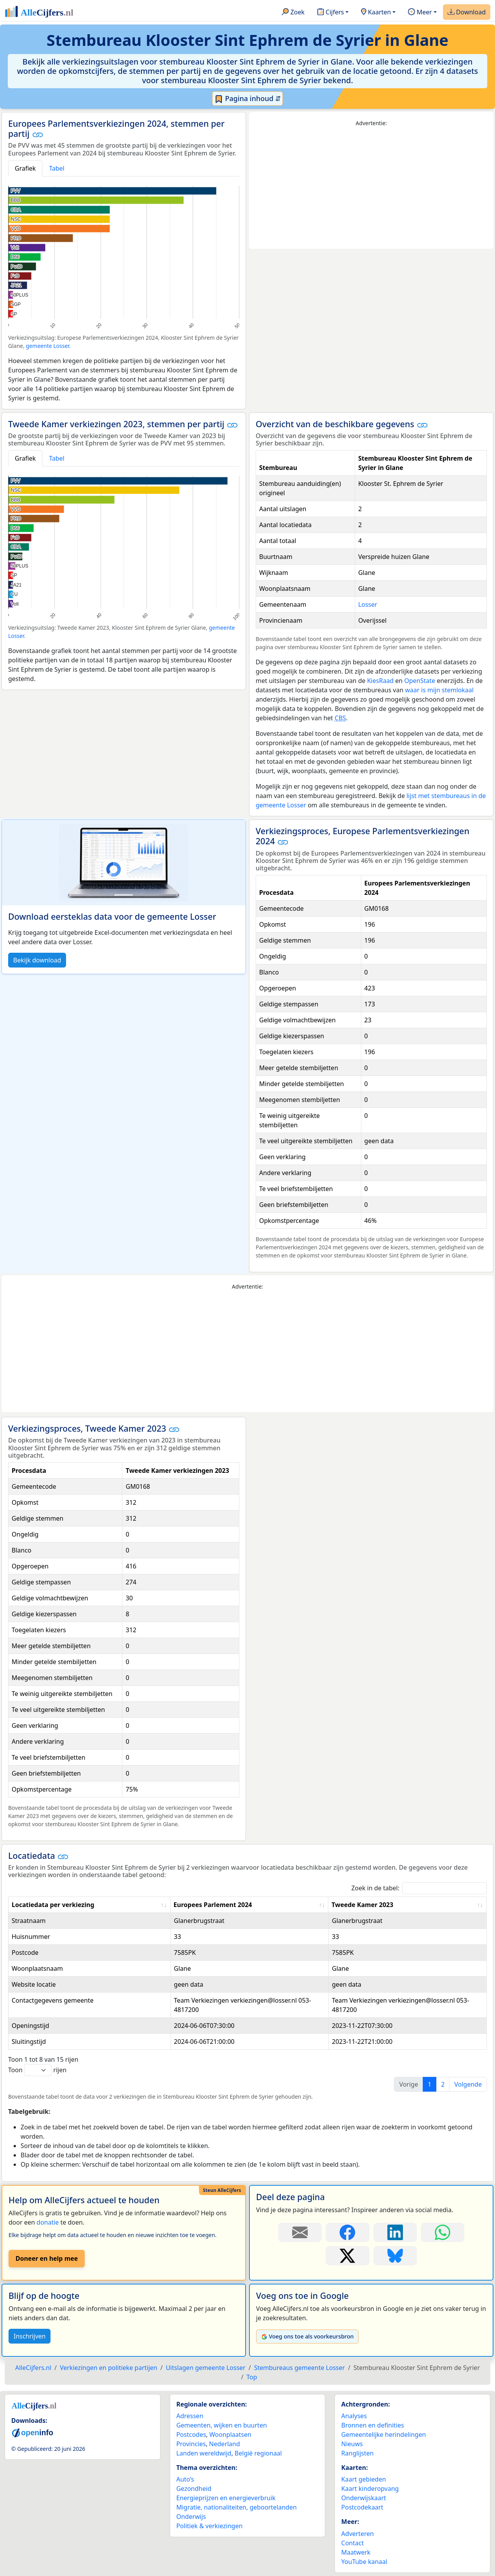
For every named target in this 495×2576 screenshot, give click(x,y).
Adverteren (357, 2533)
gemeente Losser (47, 345)
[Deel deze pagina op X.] (347, 2255)
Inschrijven (29, 2336)
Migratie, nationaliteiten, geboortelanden (236, 2507)
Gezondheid (193, 2488)
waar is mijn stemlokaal (439, 690)
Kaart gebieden (363, 2479)
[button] (37, 134)
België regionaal (258, 2453)
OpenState (419, 680)
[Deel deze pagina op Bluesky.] (395, 2255)
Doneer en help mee (47, 2258)
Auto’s (185, 2479)
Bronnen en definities (372, 2425)
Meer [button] (420, 12)
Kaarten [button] (376, 12)
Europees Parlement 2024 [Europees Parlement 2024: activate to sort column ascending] (213, 1904)
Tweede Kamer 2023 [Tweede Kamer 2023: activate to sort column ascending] (362, 1904)
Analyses (354, 2416)
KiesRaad (380, 680)
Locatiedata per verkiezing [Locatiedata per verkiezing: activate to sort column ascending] (53, 1904)
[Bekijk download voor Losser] (124, 862)
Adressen (190, 2416)
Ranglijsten (357, 2453)
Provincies (191, 2444)
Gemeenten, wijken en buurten (221, 2425)
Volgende (468, 2084)
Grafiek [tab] (25, 168)
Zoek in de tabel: (419, 1888)
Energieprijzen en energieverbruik (225, 2498)
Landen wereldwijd (204, 2453)
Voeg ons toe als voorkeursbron (307, 2336)
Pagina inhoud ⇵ (247, 99)
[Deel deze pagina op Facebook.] (347, 2232)
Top (251, 2377)
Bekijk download (37, 960)
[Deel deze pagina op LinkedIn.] (395, 2232)
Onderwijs (191, 2516)
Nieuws (352, 2444)
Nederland (224, 2444)
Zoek (293, 12)
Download (467, 12)
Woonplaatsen (230, 2434)
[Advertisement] (371, 188)
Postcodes (191, 2434)
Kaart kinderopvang (370, 2488)
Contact (352, 2543)
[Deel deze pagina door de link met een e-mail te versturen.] (300, 2232)
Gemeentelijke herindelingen (383, 2434)
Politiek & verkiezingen (209, 2526)
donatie (48, 2222)
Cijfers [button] (330, 12)
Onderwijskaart (363, 2498)
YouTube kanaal (364, 2561)
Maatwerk (355, 2552)
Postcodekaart (362, 2507)
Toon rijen (37, 2070)
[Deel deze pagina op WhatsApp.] (442, 2232)
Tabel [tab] (56, 168)
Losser (367, 604)
